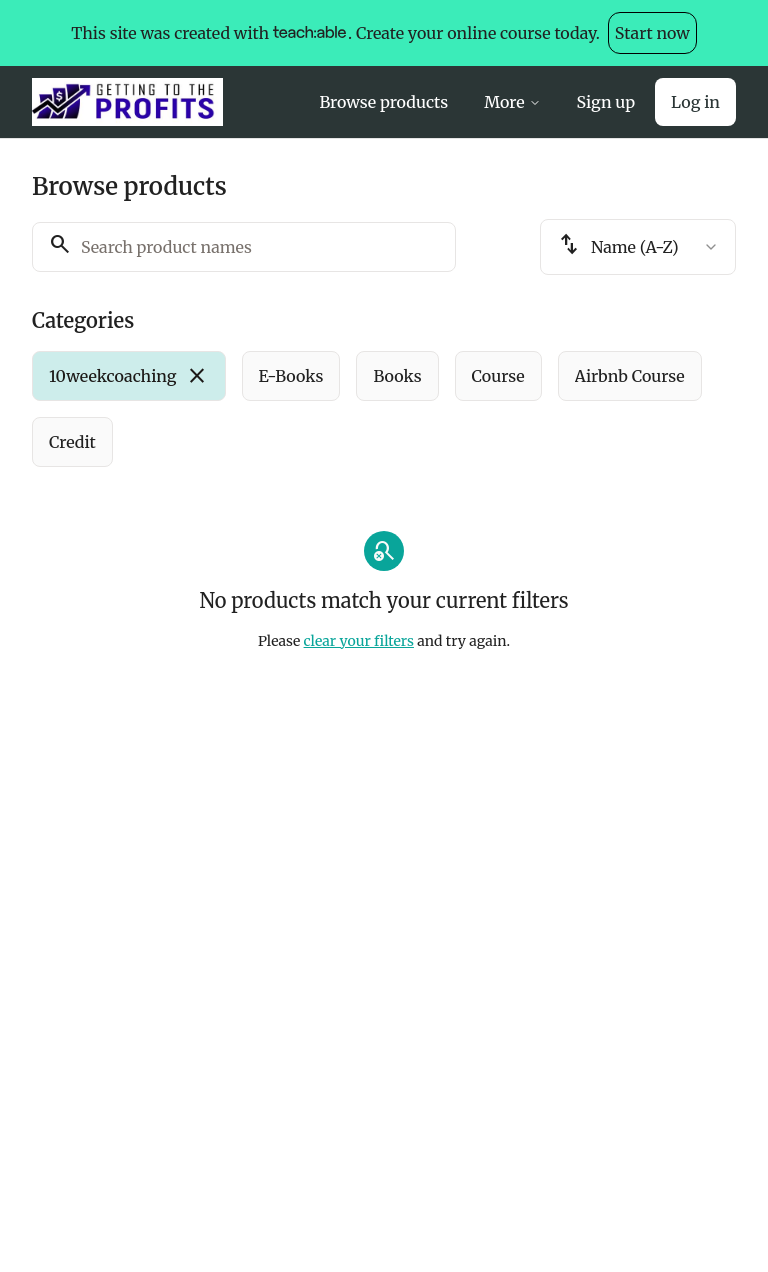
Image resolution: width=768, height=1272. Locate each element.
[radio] (129, 376)
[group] (384, 409)
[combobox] (638, 247)
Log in (695, 102)
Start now (652, 33)
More (512, 102)
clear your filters (359, 641)
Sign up (606, 102)
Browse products (383, 102)
